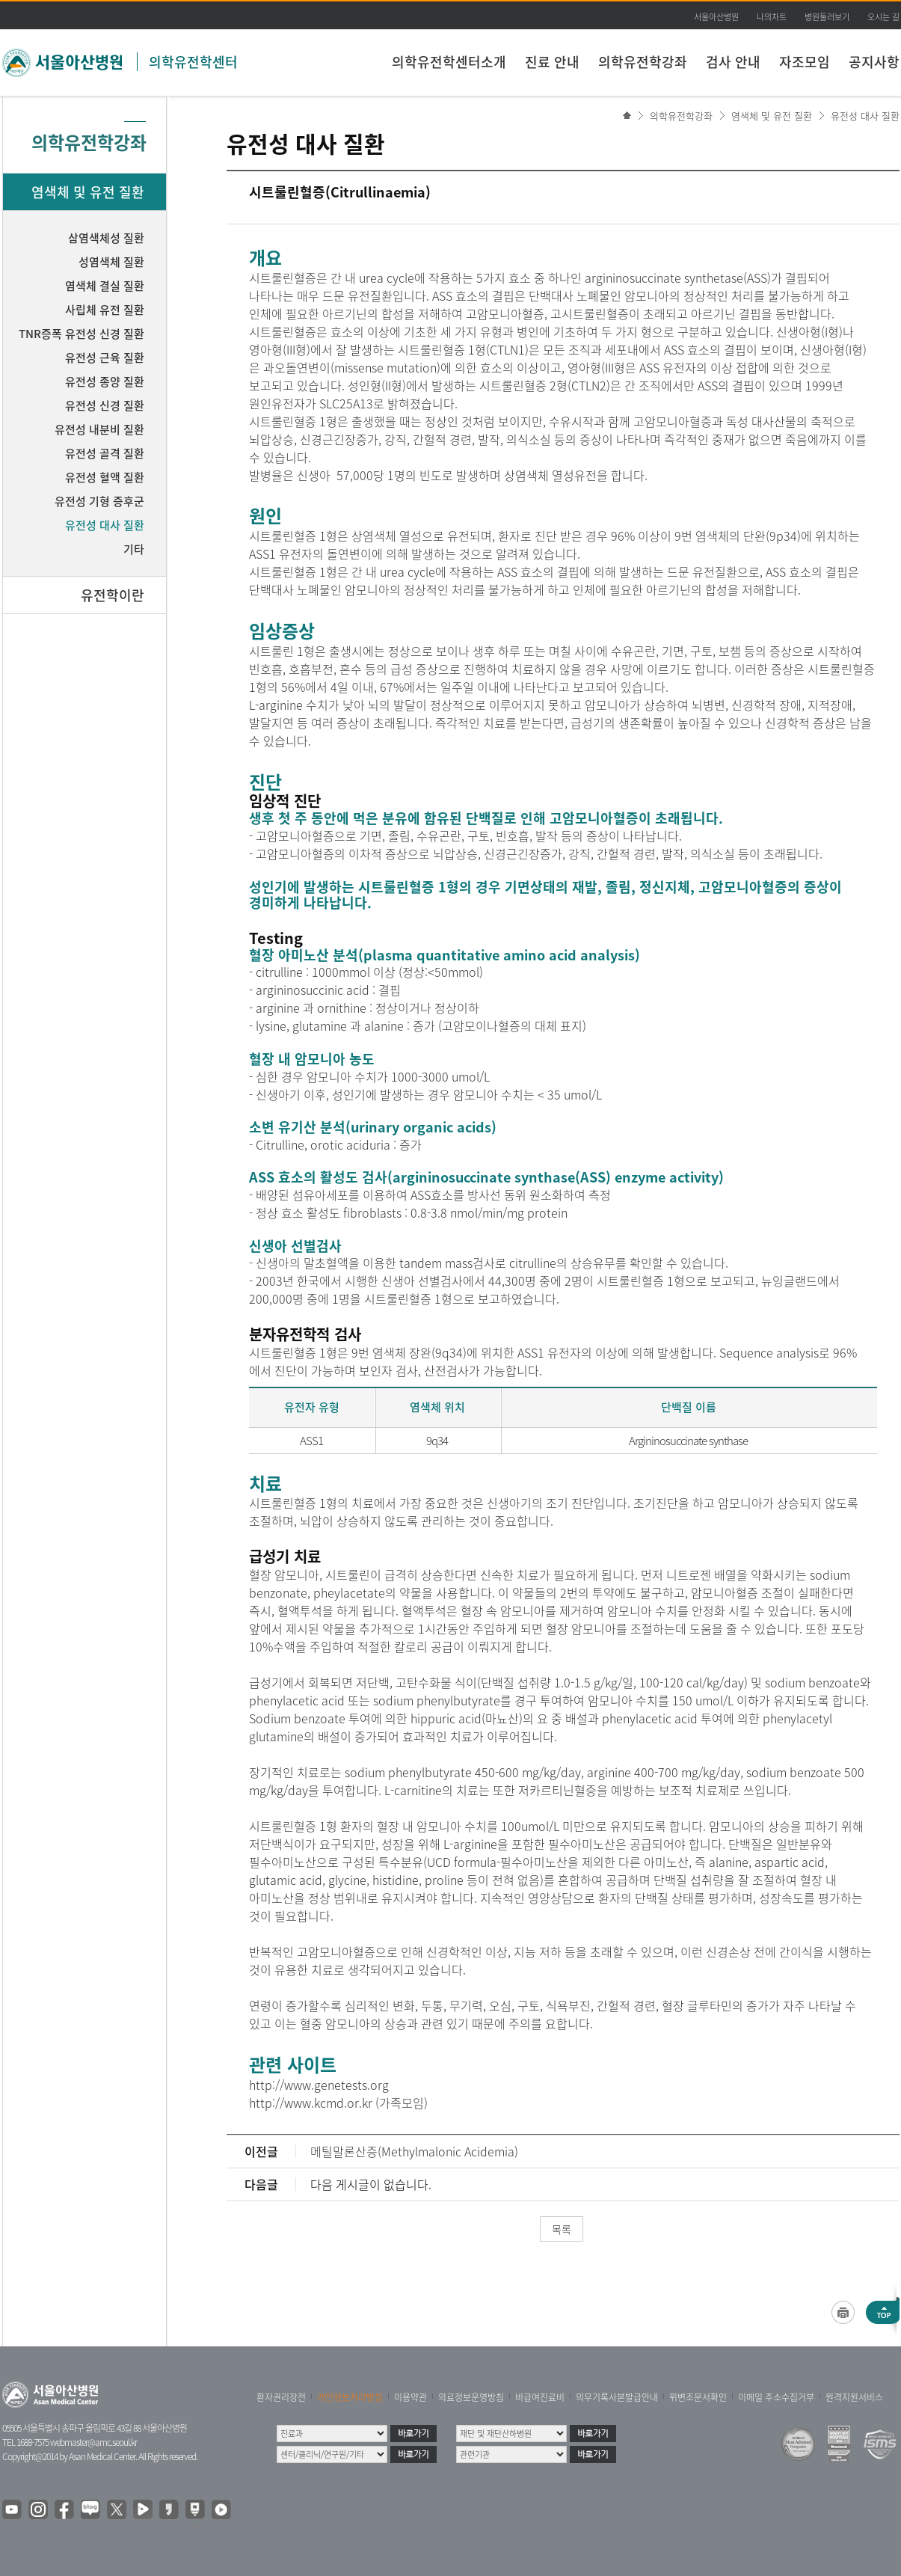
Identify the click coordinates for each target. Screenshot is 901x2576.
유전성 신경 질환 (104, 405)
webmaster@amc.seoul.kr (93, 2442)
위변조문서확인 (698, 2397)
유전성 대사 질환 (865, 115)
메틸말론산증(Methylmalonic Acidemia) (414, 2151)
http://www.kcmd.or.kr (310, 2103)
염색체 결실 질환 (104, 285)
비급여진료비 (540, 2397)
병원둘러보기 (827, 16)
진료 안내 (552, 62)
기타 (133, 549)
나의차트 (772, 16)
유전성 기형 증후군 (99, 501)
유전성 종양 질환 (104, 381)
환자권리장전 (281, 2397)
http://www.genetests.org (319, 2085)
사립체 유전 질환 (104, 309)
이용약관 (410, 2397)
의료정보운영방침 (471, 2397)
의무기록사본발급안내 (617, 2397)
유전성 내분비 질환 (99, 429)
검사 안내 (733, 62)
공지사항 (874, 62)
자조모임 (804, 62)
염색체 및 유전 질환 (771, 115)
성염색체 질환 (111, 262)
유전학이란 (112, 595)
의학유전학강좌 (642, 62)
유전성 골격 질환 (104, 453)
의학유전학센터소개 (449, 62)
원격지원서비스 (854, 2397)
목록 (561, 2228)
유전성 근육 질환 (104, 357)
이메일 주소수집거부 (776, 2397)
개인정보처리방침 (350, 2397)
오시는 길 (883, 16)
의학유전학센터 (193, 62)
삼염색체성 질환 (106, 238)
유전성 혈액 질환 (104, 477)
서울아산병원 (716, 16)
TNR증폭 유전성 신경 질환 (81, 333)
